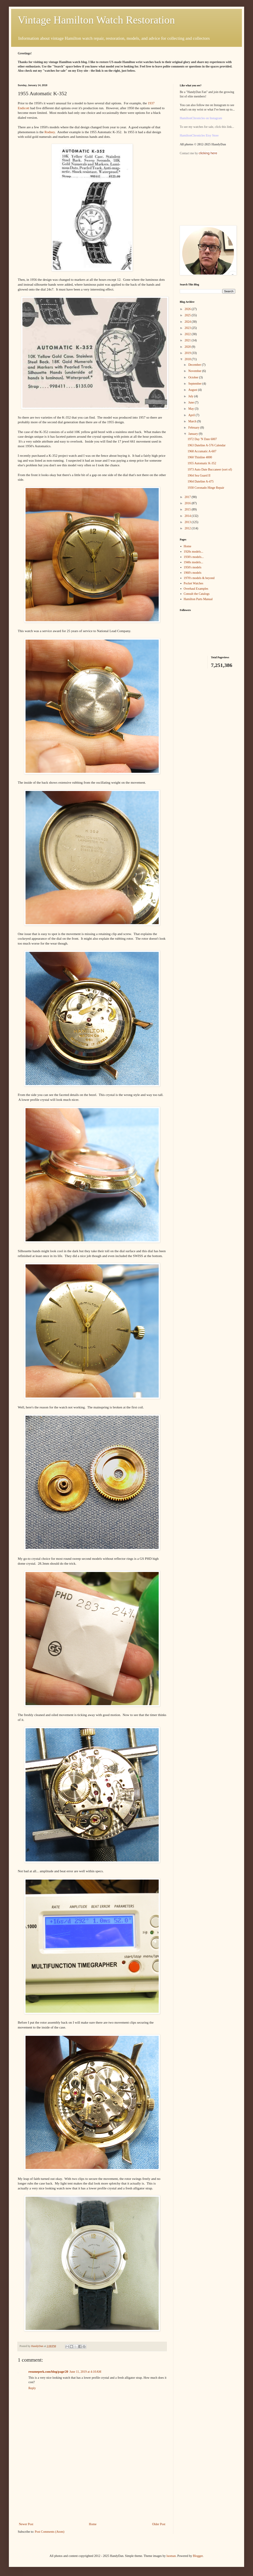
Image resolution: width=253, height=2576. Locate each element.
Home (93, 2524)
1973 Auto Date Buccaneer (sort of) (210, 469)
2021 (188, 340)
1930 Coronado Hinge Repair (206, 487)
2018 (188, 359)
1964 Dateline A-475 (200, 481)
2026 (188, 309)
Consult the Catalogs (197, 593)
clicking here (208, 153)
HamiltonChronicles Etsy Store (199, 135)
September (195, 383)
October (193, 377)
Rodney (49, 132)
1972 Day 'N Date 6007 (202, 439)
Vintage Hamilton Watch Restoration (96, 20)
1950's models (193, 567)
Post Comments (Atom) (49, 2531)
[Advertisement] (207, 189)
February (194, 427)
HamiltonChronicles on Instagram (201, 118)
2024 (188, 321)
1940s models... (193, 562)
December (195, 364)
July (191, 396)
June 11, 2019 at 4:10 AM (85, 2371)
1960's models (193, 572)
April (192, 415)
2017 (188, 497)
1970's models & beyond (199, 578)
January (193, 433)
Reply (32, 2388)
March (192, 421)
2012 (188, 528)
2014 (188, 516)
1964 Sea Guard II (199, 475)
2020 (188, 346)
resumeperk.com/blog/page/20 (48, 2371)
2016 (188, 503)
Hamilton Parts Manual (198, 599)
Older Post (159, 2524)
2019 (188, 353)
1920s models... (193, 551)
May (191, 408)
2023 (188, 328)
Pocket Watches (193, 583)
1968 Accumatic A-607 (202, 451)
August (193, 389)
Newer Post (26, 2524)
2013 (188, 522)
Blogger (198, 2556)
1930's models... (194, 557)
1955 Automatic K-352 (202, 463)
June (191, 402)
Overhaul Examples (196, 588)
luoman (171, 2556)
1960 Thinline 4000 (200, 457)
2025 (188, 315)
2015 (188, 509)
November (195, 371)
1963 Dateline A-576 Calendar (206, 445)
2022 (188, 334)
